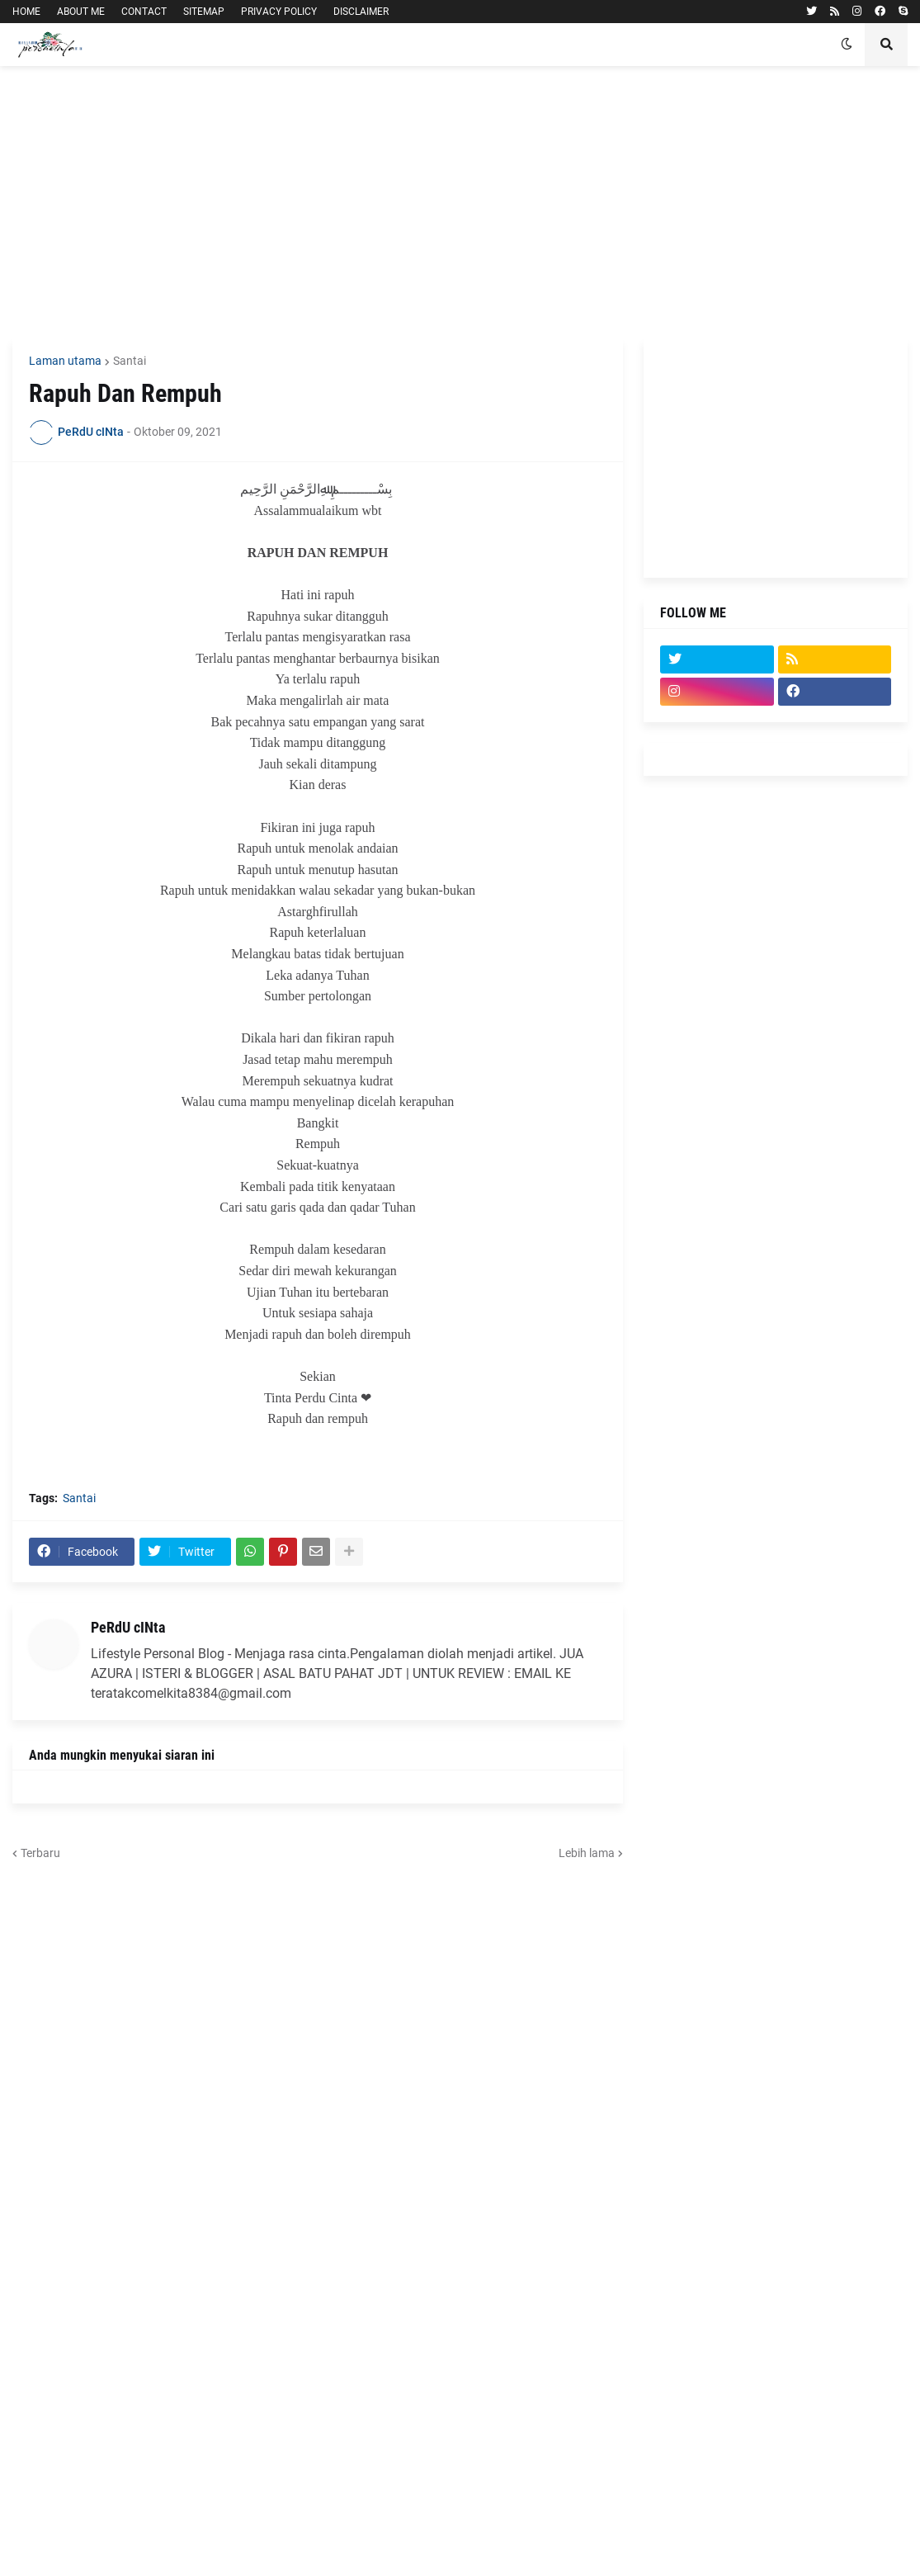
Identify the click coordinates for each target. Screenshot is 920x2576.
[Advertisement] (460, 202)
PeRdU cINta (128, 1627)
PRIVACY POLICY (279, 11)
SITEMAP (203, 11)
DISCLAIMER (361, 11)
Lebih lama (587, 1853)
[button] (846, 44)
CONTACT (144, 11)
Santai (129, 360)
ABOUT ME (81, 11)
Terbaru (40, 1853)
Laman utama (65, 360)
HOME (26, 11)
